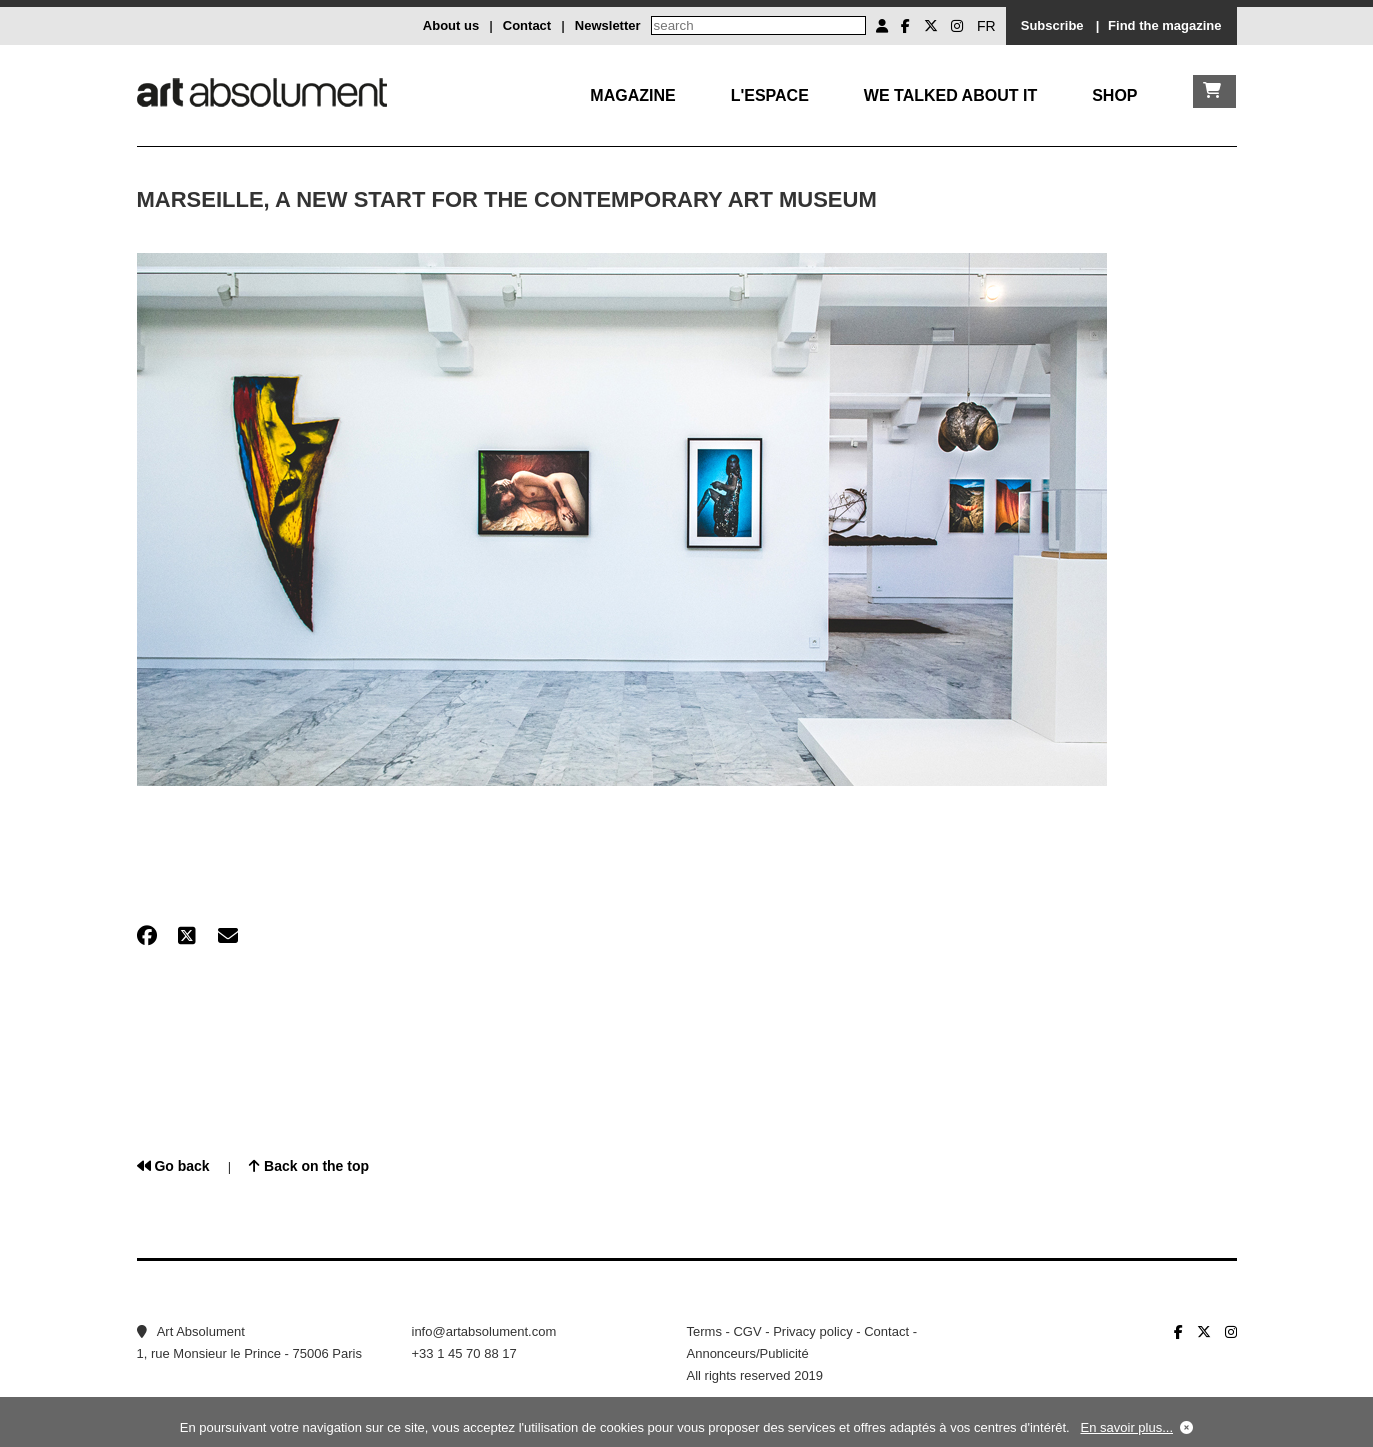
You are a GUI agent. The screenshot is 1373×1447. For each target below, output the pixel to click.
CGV (747, 1331)
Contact (527, 25)
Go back (173, 1166)
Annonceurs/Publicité (748, 1353)
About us (451, 25)
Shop (1114, 95)
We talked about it (950, 95)
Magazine (632, 95)
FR (986, 26)
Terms (704, 1331)
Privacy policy (812, 1331)
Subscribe (1052, 25)
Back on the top (309, 1166)
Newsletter (608, 25)
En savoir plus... (1127, 1427)
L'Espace (770, 95)
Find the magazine (1164, 25)
